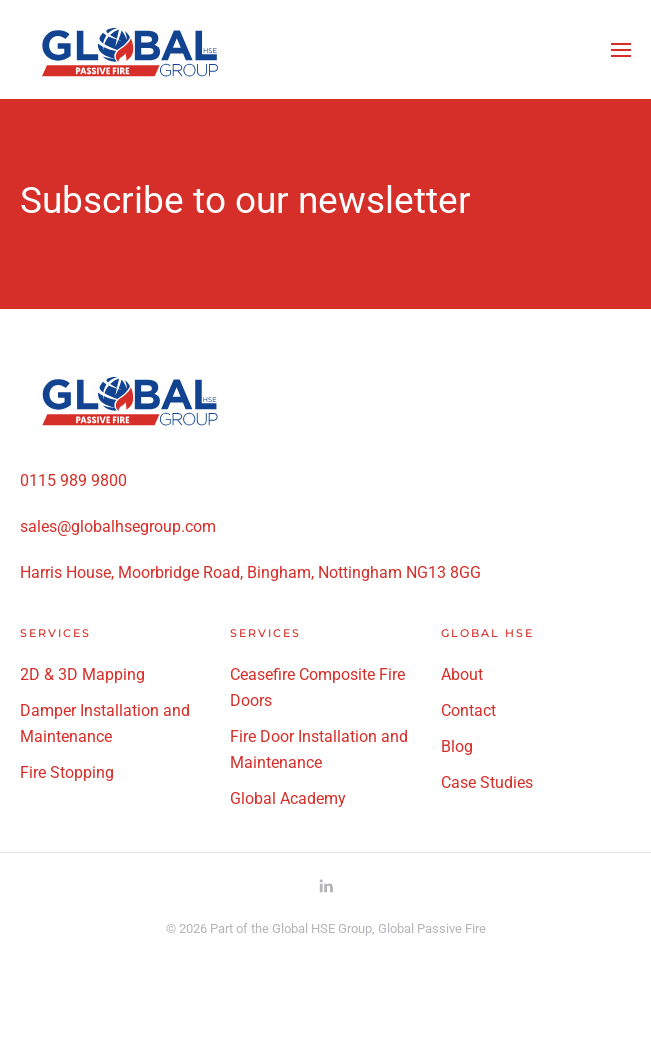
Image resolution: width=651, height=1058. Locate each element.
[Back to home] (130, 49)
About (462, 674)
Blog (457, 746)
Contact (468, 710)
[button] (621, 50)
